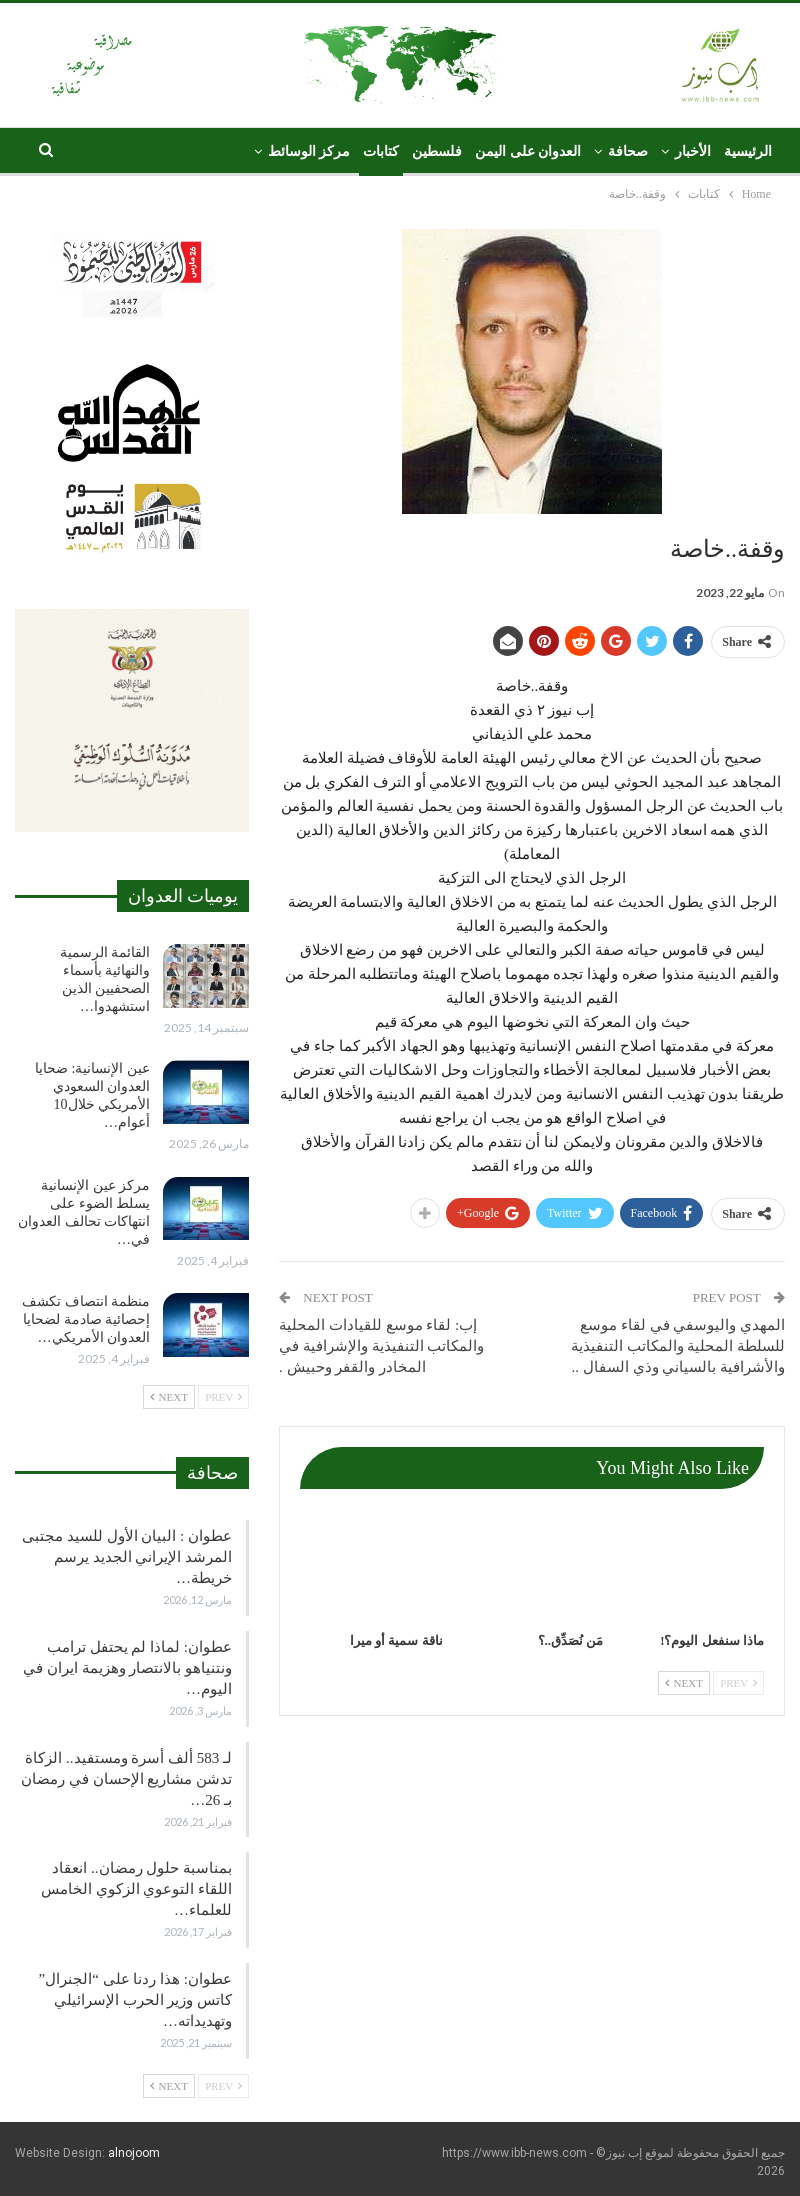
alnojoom (134, 2153)
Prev (738, 1683)
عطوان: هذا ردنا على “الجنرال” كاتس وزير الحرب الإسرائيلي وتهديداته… (135, 2000)
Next (684, 1683)
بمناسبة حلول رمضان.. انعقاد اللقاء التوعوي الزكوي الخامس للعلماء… (136, 1889)
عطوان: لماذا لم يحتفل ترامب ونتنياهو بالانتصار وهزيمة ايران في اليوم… (127, 1668)
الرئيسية (748, 151)
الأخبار (693, 151)
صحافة (628, 151)
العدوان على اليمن (528, 151)
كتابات (381, 151)
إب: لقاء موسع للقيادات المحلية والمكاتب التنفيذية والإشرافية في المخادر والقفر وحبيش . (381, 1346)
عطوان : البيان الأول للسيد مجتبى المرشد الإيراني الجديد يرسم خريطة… (127, 1557)
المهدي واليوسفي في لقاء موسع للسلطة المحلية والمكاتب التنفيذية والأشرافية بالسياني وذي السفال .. (678, 1346)
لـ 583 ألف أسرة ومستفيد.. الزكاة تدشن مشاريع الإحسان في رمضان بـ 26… (126, 1779)
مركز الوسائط (309, 151)
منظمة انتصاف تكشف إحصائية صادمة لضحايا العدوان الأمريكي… (86, 1319)
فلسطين (437, 151)
